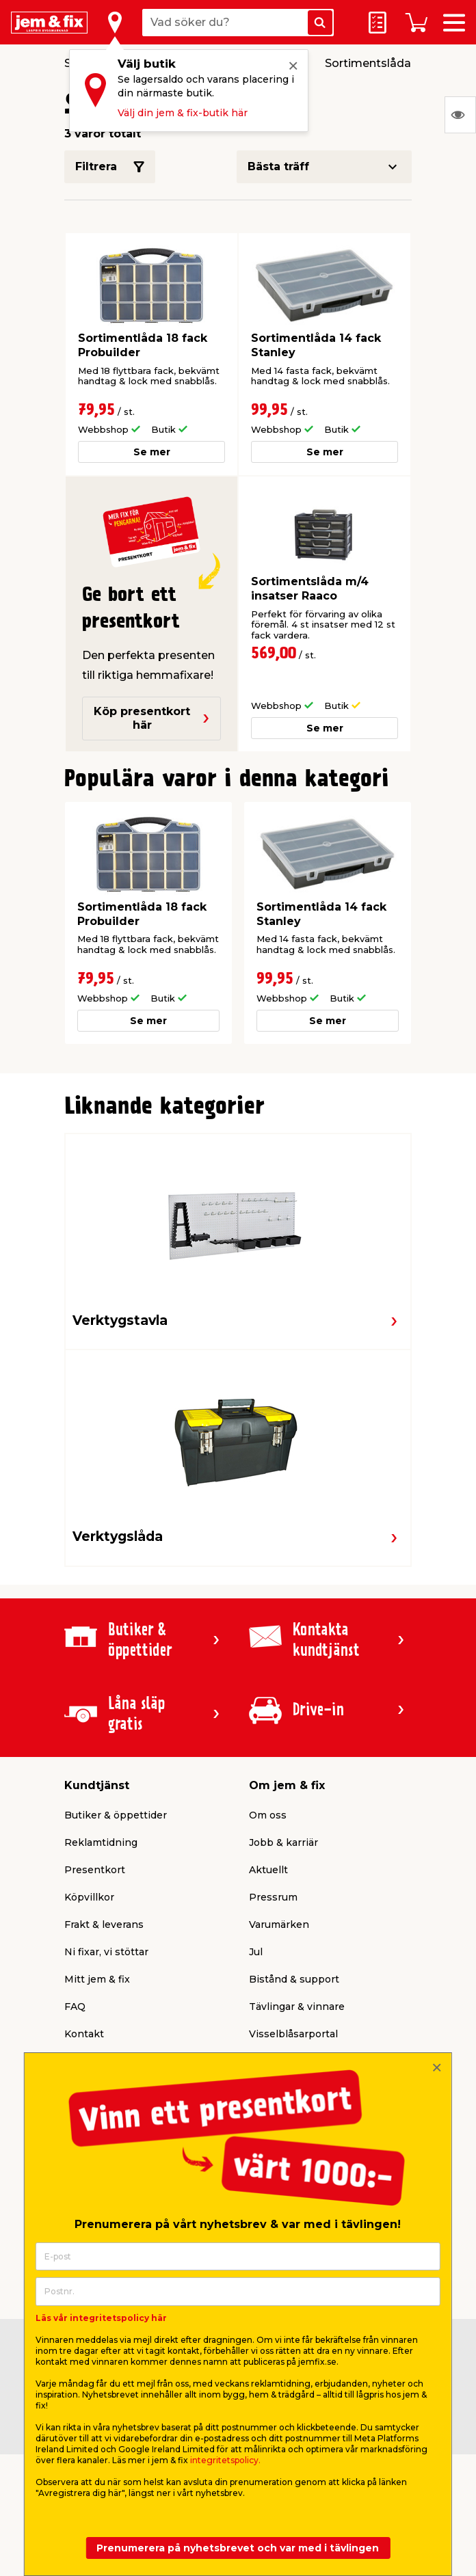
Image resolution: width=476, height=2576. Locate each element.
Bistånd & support (294, 1979)
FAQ (74, 2006)
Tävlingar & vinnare (297, 2006)
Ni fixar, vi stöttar (106, 1952)
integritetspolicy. (225, 2460)
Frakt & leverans (104, 1924)
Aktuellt (268, 1870)
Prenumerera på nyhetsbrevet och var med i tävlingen (237, 2548)
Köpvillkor (89, 1897)
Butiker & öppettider (115, 1815)
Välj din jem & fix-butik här (183, 113)
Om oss (268, 1815)
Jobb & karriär (283, 1842)
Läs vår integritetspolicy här (101, 2318)
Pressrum (273, 1897)
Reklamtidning (100, 1842)
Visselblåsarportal (293, 2034)
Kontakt (84, 2034)
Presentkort (94, 1870)
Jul (256, 1952)
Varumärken (279, 1924)
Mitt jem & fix (97, 1979)
